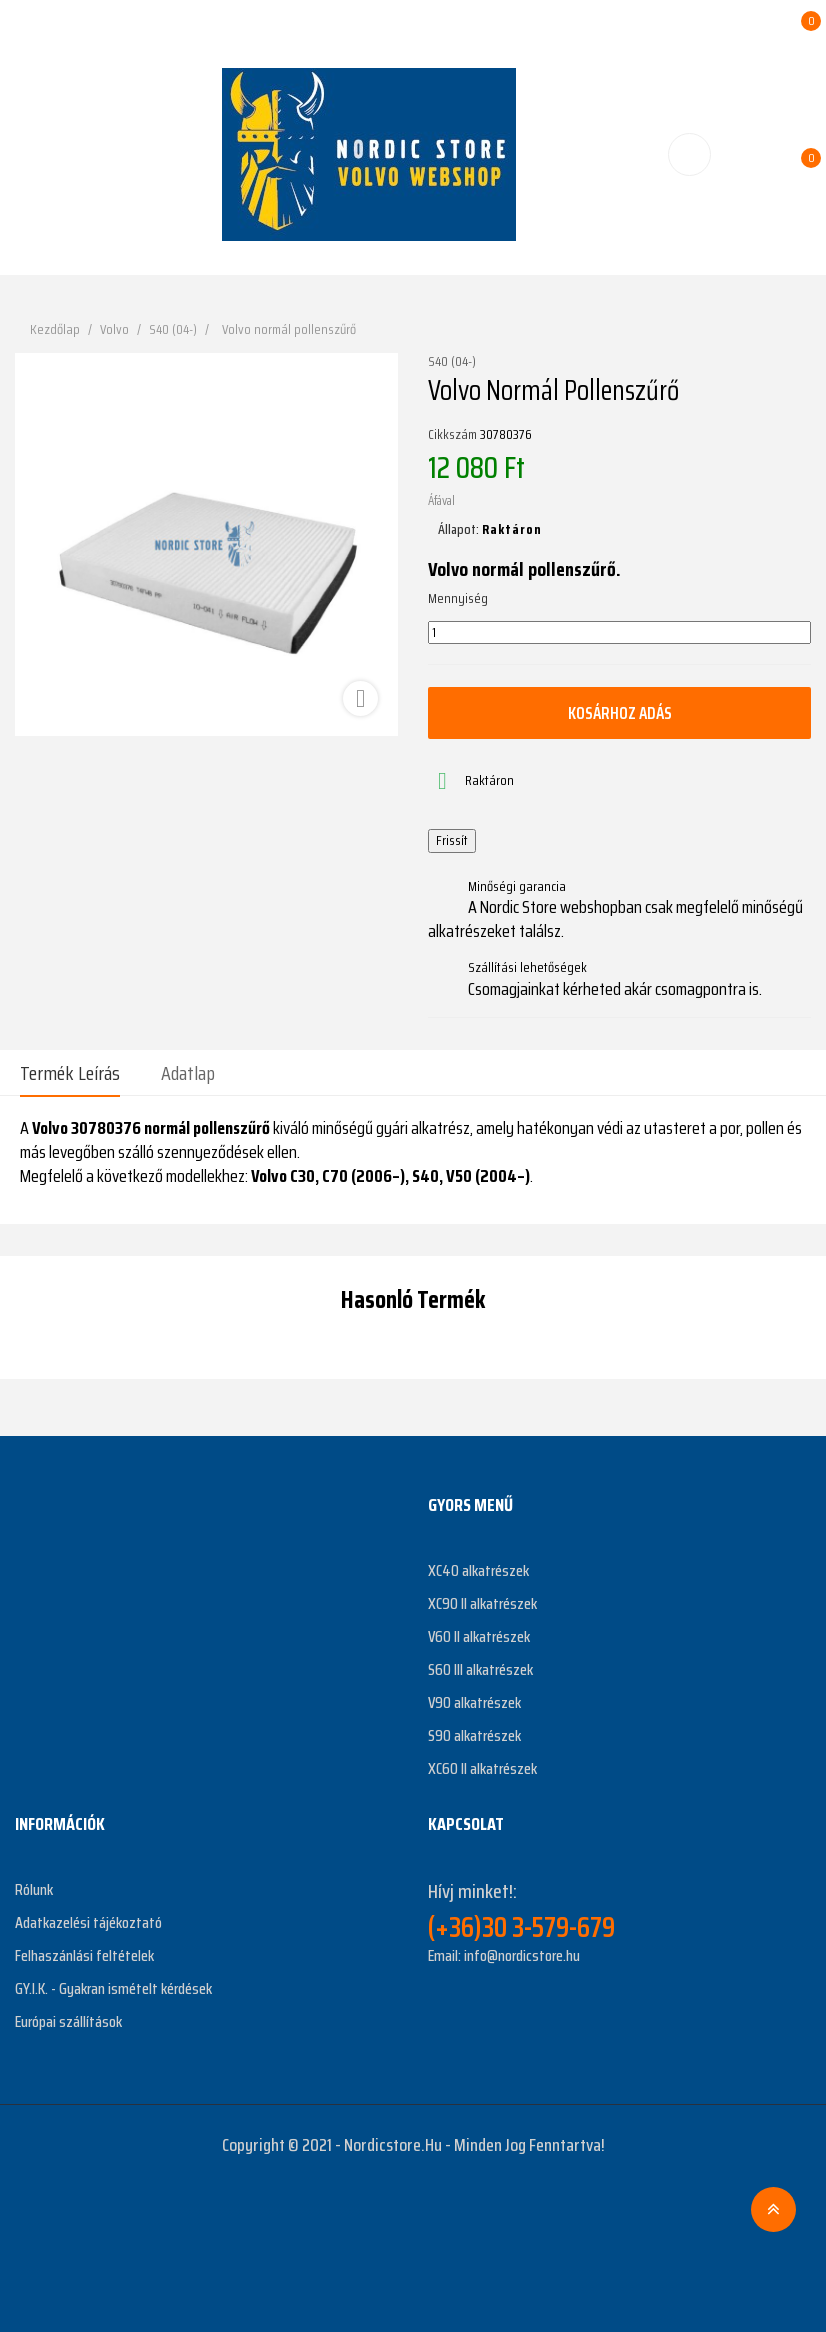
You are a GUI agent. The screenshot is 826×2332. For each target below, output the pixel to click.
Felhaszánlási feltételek (84, 1955)
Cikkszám (452, 435)
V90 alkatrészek (474, 1702)
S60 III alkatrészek (480, 1669)
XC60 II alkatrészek (482, 1768)
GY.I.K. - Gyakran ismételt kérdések (113, 1988)
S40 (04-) (452, 362)
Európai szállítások (68, 2021)
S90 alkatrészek (474, 1735)
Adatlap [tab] (188, 1073)
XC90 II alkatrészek (482, 1603)
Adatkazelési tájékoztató (88, 1922)
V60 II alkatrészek (479, 1636)
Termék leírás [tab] (70, 1073)
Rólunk (34, 1889)
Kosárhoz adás (620, 713)
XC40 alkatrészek (478, 1570)
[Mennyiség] (619, 633)
